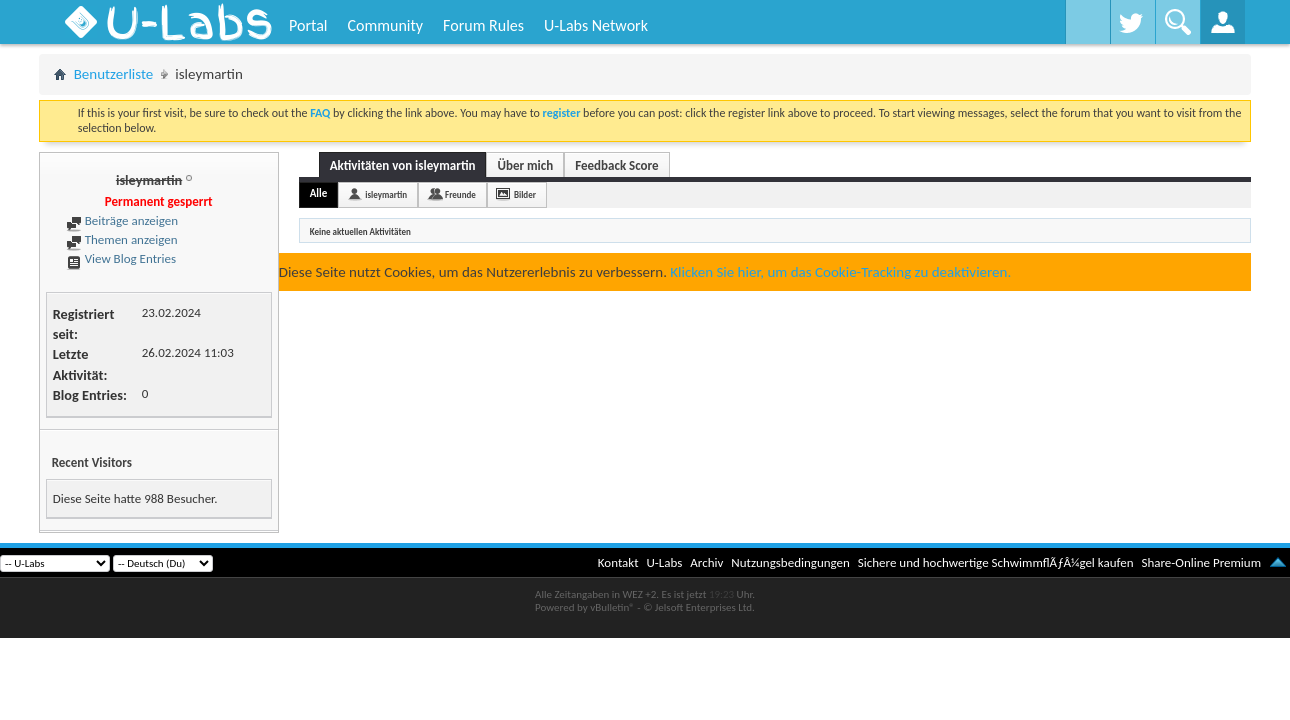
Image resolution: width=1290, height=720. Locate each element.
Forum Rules (483, 25)
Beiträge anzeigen (122, 220)
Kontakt (618, 562)
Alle (319, 193)
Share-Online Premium (1201, 562)
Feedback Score (616, 165)
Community (385, 25)
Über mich (525, 165)
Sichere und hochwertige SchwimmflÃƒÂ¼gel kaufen (996, 562)
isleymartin (386, 194)
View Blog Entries (121, 258)
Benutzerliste (114, 74)
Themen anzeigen (122, 239)
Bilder (525, 194)
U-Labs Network (596, 25)
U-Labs (665, 562)
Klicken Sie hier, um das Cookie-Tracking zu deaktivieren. (840, 272)
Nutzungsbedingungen (790, 562)
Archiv (706, 562)
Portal (308, 25)
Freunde (460, 194)
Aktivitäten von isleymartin (403, 165)
